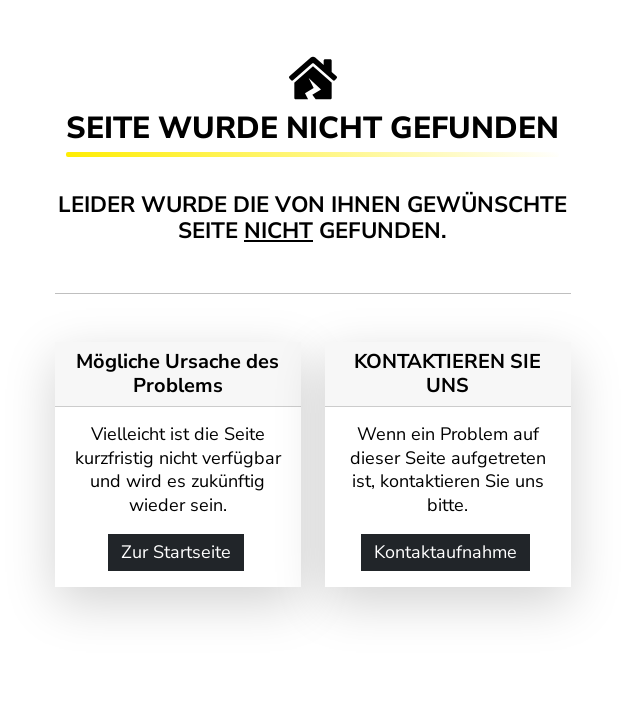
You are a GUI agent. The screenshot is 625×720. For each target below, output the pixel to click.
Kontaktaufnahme (445, 552)
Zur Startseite (176, 552)
